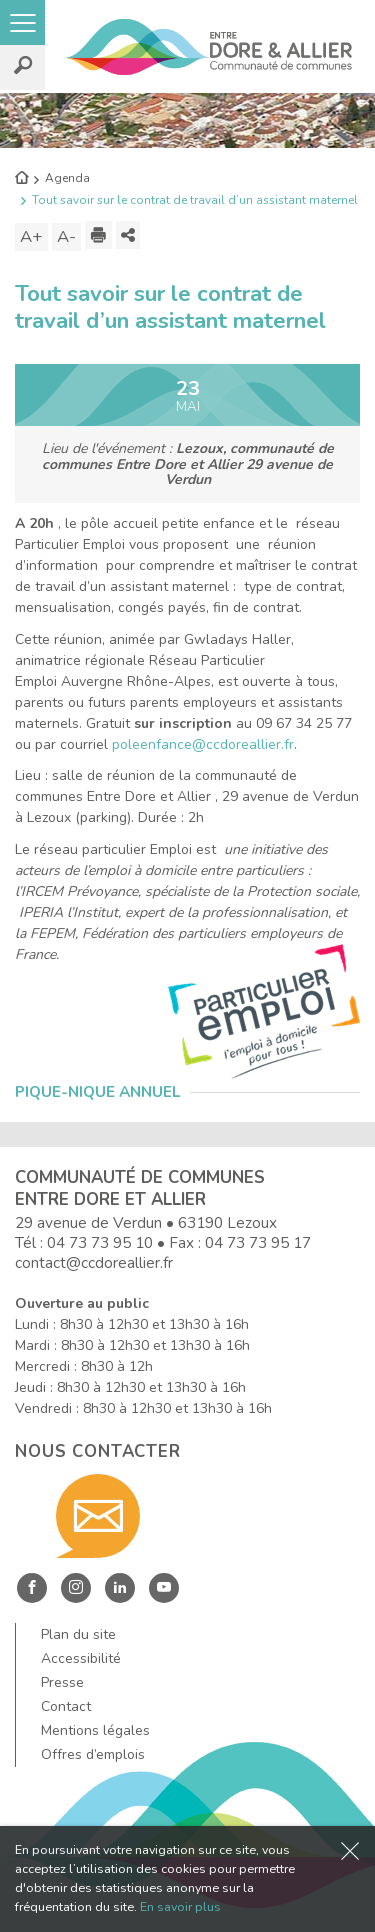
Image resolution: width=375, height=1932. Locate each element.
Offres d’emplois (93, 1754)
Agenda (67, 178)
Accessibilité (81, 1658)
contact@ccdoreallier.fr (94, 1262)
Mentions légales (95, 1730)
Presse (62, 1682)
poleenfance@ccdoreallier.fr (203, 744)
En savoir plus (180, 1906)
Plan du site (78, 1634)
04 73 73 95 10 (100, 1242)
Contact (66, 1706)
